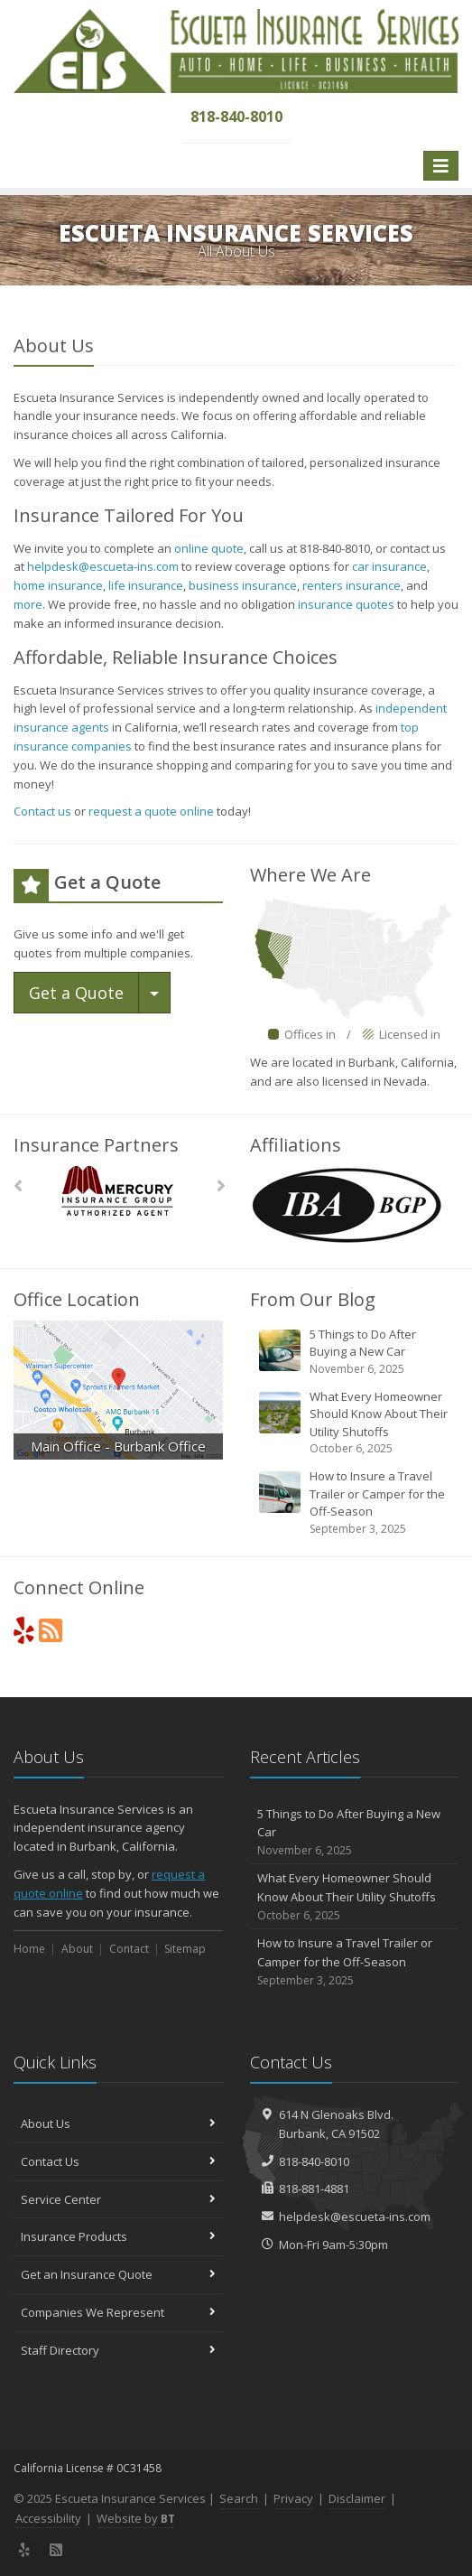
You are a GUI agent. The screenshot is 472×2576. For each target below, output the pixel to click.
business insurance (243, 585)
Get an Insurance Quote (118, 2274)
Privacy (293, 2498)
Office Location (77, 1299)
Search (238, 2498)
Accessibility (48, 2518)
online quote (209, 548)
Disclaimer (357, 2498)
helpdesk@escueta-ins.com (103, 566)
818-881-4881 (314, 2188)
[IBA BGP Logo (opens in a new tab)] (354, 1206)
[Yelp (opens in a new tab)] (24, 1629)
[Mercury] (118, 1191)
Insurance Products (118, 2236)
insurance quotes (346, 604)
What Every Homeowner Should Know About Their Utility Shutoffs (356, 1423)
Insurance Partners (96, 1145)
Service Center (118, 2199)
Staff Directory (118, 2350)
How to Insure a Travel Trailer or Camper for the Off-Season (356, 1502)
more (28, 604)
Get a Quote (76, 992)
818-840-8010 (314, 2161)
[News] (50, 1629)
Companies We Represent (118, 2312)
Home (29, 1948)
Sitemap (185, 1948)
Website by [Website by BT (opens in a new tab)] (136, 2518)
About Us (118, 2123)
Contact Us (118, 2161)
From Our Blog (312, 1299)
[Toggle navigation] (440, 166)
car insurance (389, 566)
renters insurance (351, 585)
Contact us (42, 811)
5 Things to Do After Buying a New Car (356, 1351)
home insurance (58, 585)
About (77, 1948)
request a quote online (151, 811)
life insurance (145, 585)
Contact (129, 1948)
